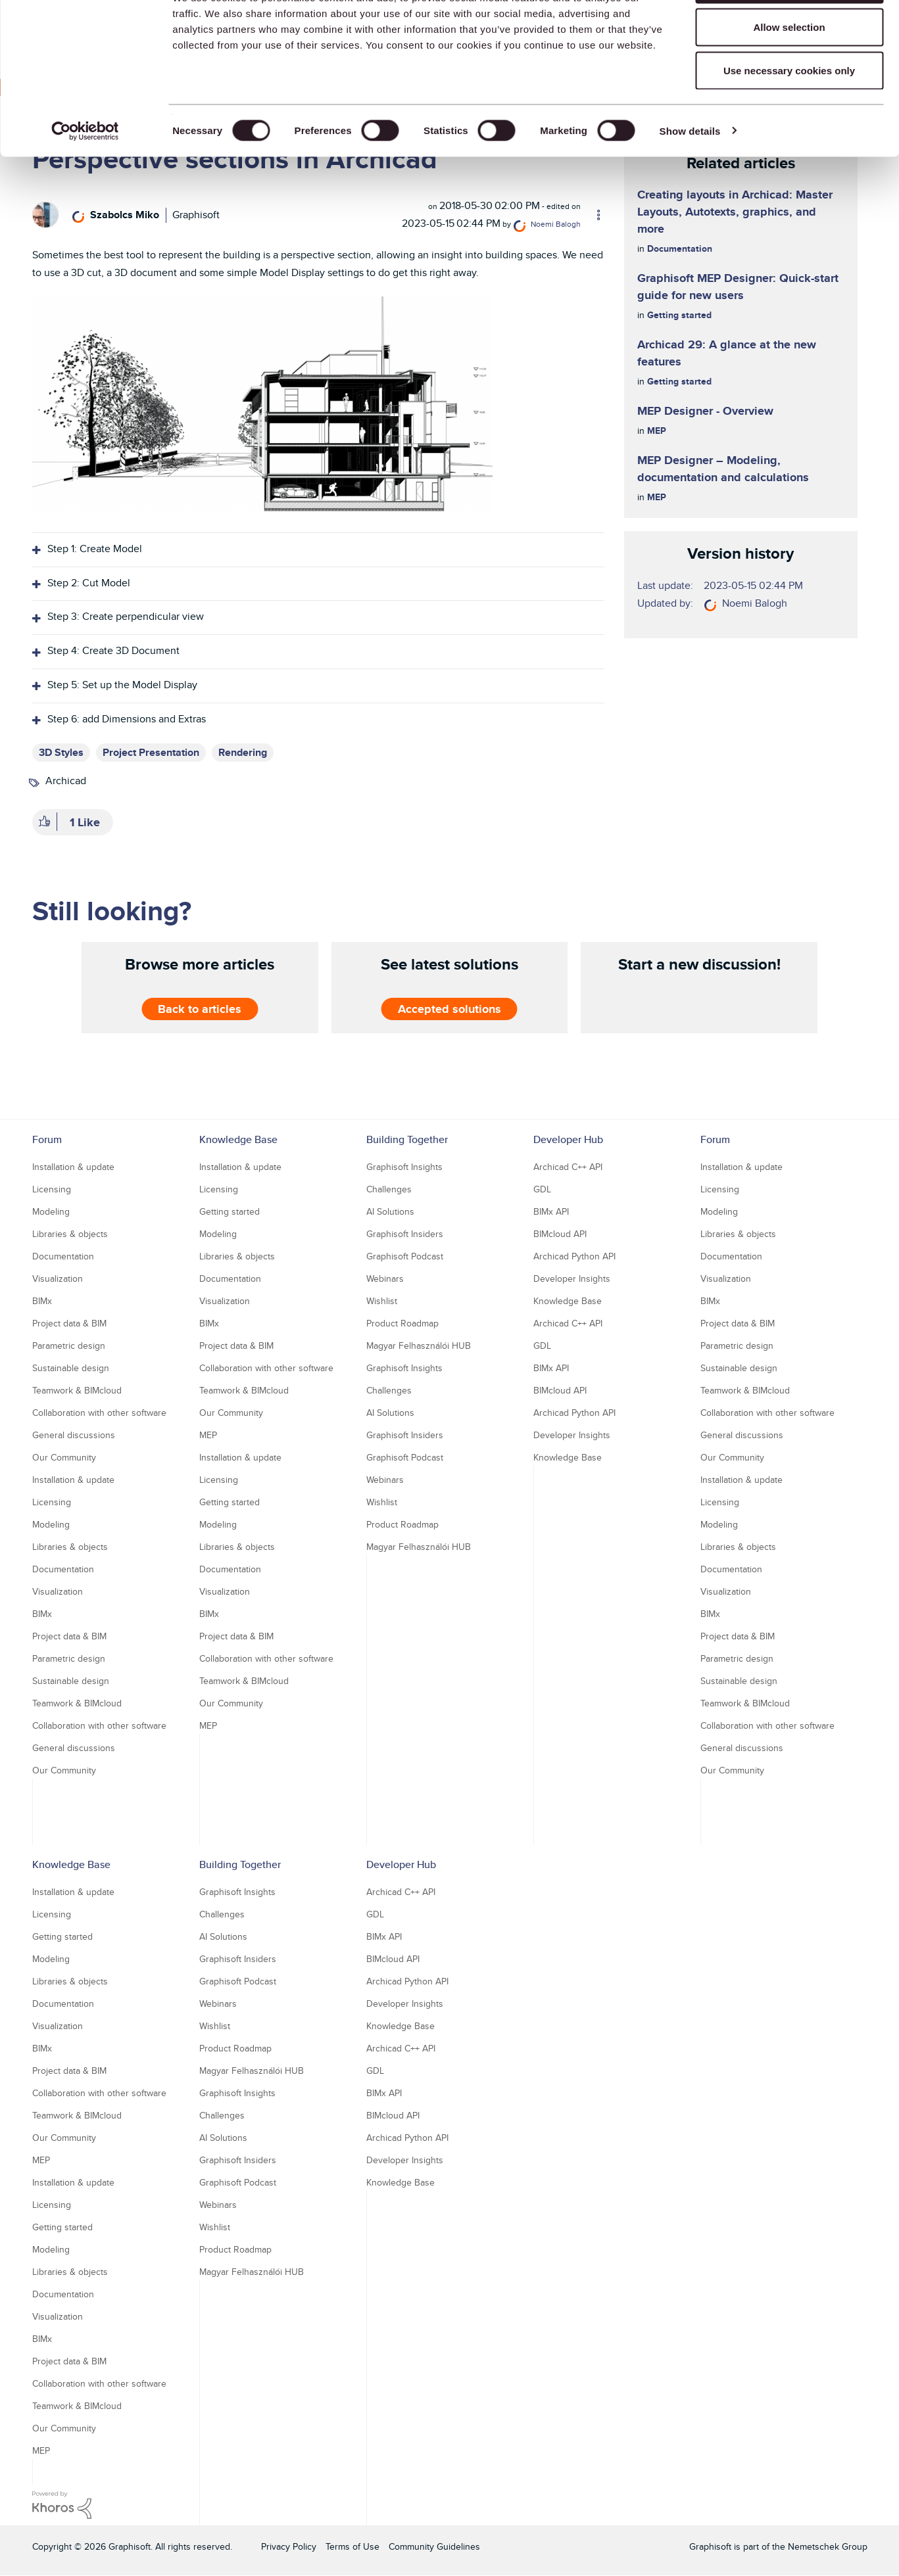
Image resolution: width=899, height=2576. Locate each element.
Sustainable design (70, 1367)
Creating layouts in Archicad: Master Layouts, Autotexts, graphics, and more (735, 211)
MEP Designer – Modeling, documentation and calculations (723, 469)
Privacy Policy (288, 2546)
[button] (262, 404)
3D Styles (61, 752)
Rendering (242, 752)
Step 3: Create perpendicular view (125, 616)
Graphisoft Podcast (404, 1256)
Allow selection (789, 77)
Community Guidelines (434, 2546)
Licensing (51, 1189)
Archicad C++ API (567, 1166)
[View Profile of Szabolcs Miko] (124, 214)
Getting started (679, 314)
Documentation (679, 248)
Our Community (64, 1457)
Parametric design (68, 1345)
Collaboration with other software (99, 1412)
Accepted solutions (449, 1009)
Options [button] (592, 215)
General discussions (73, 1434)
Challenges (389, 1189)
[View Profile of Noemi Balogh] (556, 223)
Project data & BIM (69, 1323)
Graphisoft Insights (404, 1166)
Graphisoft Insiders (404, 1233)
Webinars (385, 1278)
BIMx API (551, 1211)
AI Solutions (390, 1211)
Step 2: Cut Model (88, 582)
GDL (542, 1189)
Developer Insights (571, 1278)
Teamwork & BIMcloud (77, 1390)
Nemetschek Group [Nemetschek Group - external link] (827, 2546)
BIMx (42, 1300)
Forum (47, 1139)
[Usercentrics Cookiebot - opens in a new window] (85, 181)
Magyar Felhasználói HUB (418, 1345)
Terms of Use (352, 2546)
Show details (690, 181)
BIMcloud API (560, 1233)
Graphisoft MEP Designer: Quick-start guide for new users (737, 286)
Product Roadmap (402, 1323)
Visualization (57, 1278)
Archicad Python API (574, 1256)
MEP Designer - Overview (705, 410)
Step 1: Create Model (94, 548)
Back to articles (199, 1009)
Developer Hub (568, 1139)
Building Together (407, 1139)
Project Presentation (151, 752)
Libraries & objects (70, 1233)
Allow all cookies (789, 34)
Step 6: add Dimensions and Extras (126, 718)
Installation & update (73, 1166)
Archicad (65, 780)
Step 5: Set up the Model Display (122, 684)
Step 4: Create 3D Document (113, 650)
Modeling (51, 1211)
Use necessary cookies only (789, 120)
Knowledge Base (238, 1139)
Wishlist (381, 1300)
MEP (656, 430)
